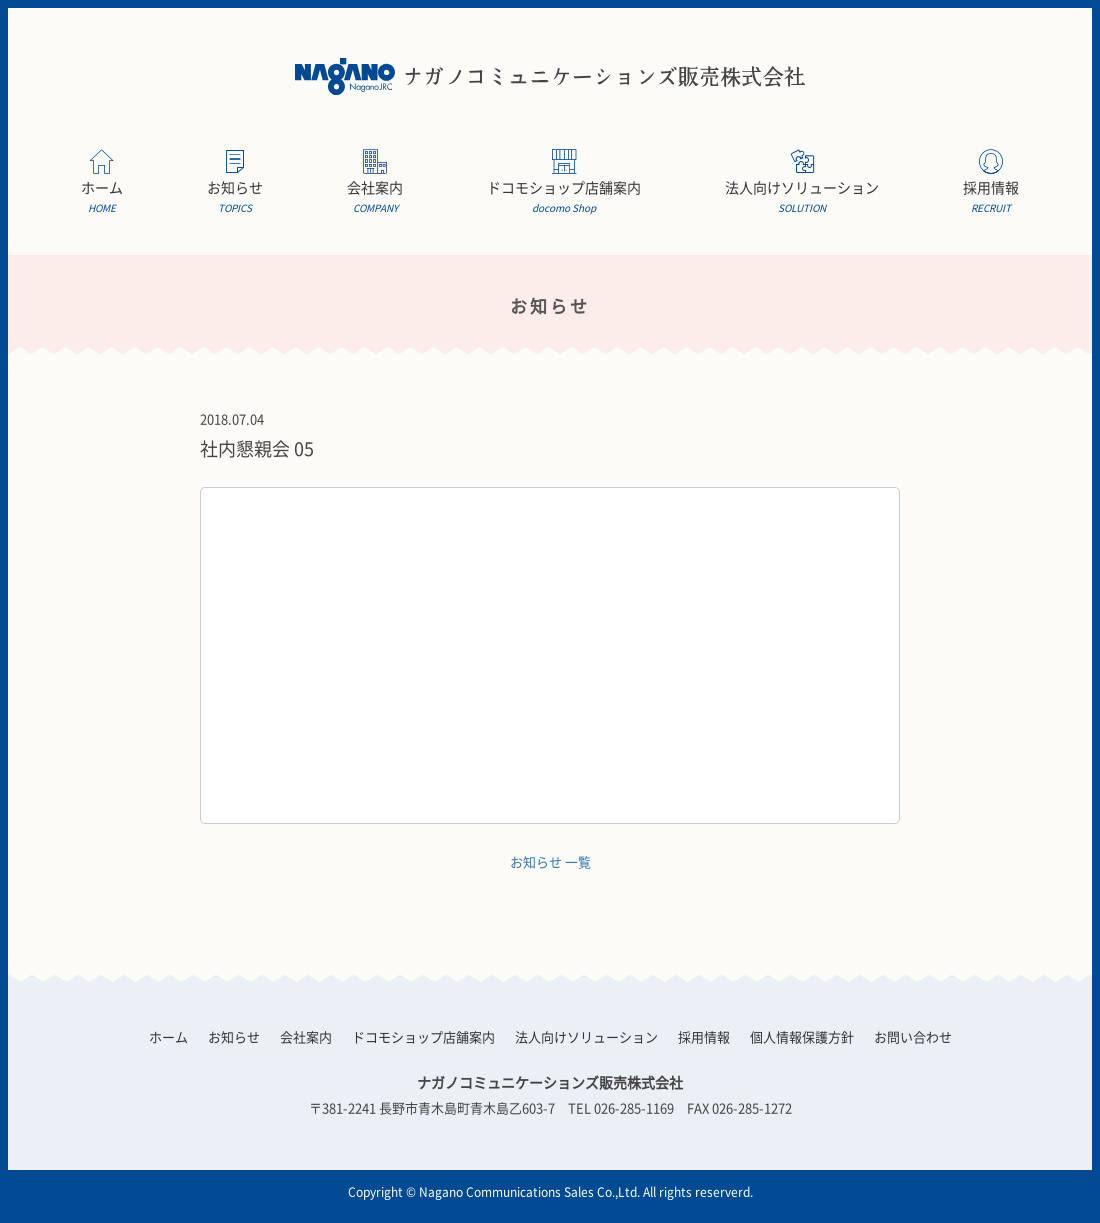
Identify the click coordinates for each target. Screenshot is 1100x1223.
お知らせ (235, 197)
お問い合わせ (913, 1036)
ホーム (102, 197)
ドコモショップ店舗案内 (564, 197)
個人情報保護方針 (802, 1036)
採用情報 (991, 197)
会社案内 (375, 197)
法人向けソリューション (802, 197)
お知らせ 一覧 (550, 861)
